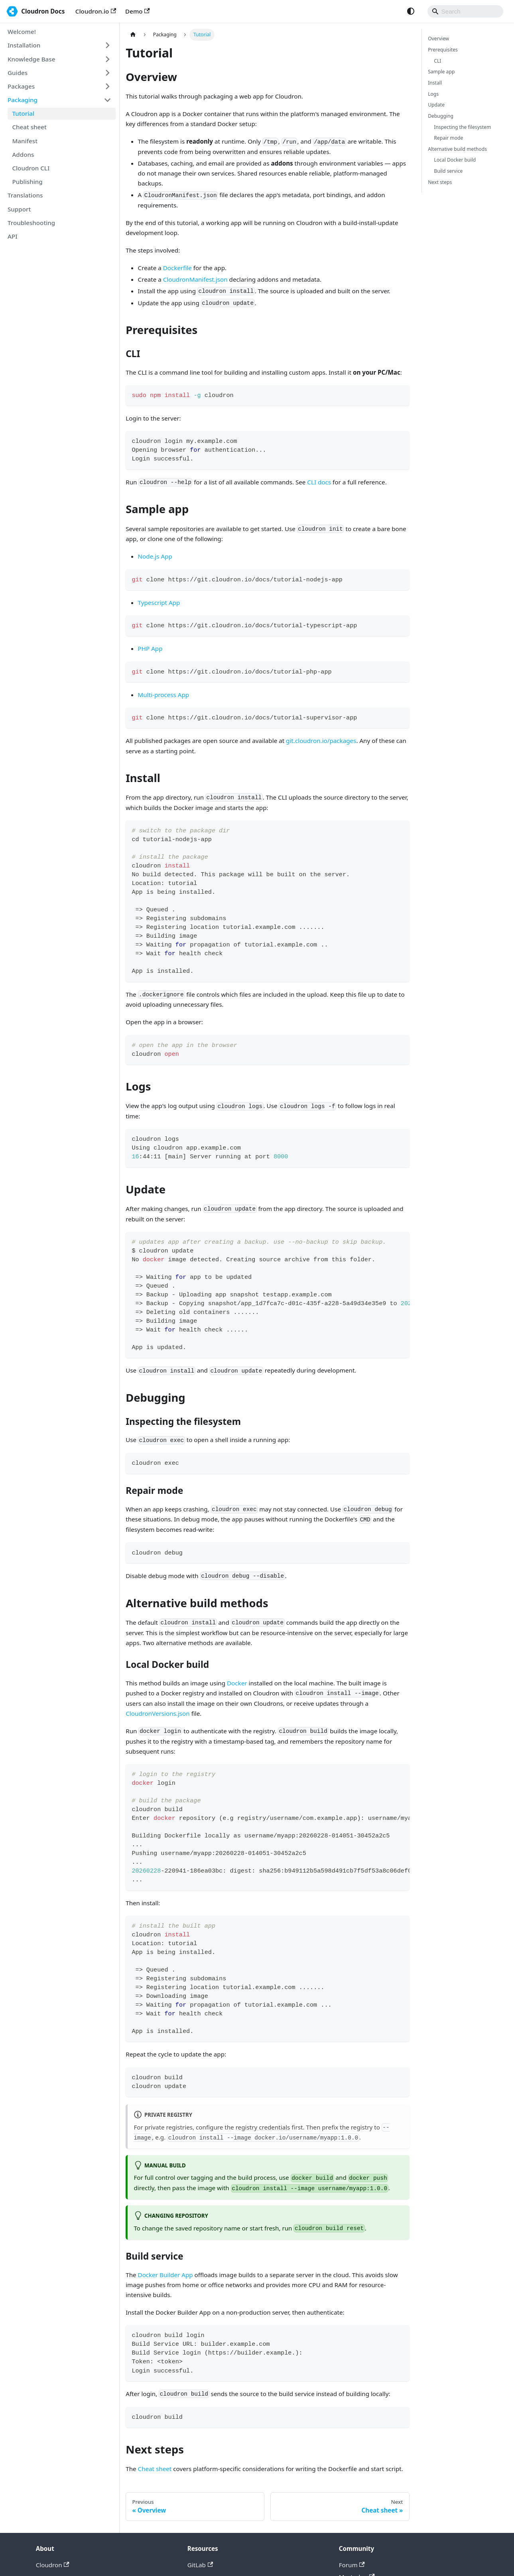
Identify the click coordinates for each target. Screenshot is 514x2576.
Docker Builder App (165, 2275)
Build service (448, 171)
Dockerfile (177, 268)
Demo (137, 11)
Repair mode (448, 137)
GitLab (200, 2565)
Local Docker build (455, 159)
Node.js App (155, 556)
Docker (237, 1683)
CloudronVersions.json (158, 1713)
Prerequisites (443, 49)
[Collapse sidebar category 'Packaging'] (107, 100)
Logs (433, 94)
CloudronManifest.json (195, 279)
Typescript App (159, 602)
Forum (352, 2565)
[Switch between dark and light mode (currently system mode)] (411, 11)
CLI (437, 60)
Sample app (441, 71)
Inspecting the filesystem (462, 127)
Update (436, 104)
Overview (438, 38)
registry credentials (263, 2127)
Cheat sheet (155, 2469)
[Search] (465, 11)
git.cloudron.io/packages (321, 741)
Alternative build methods (457, 149)
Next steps (440, 182)
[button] (59, 45)
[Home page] (133, 35)
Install (435, 82)
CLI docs (319, 482)
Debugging (440, 116)
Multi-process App (163, 695)
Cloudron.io (95, 11)
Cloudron (52, 2565)
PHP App (150, 648)
